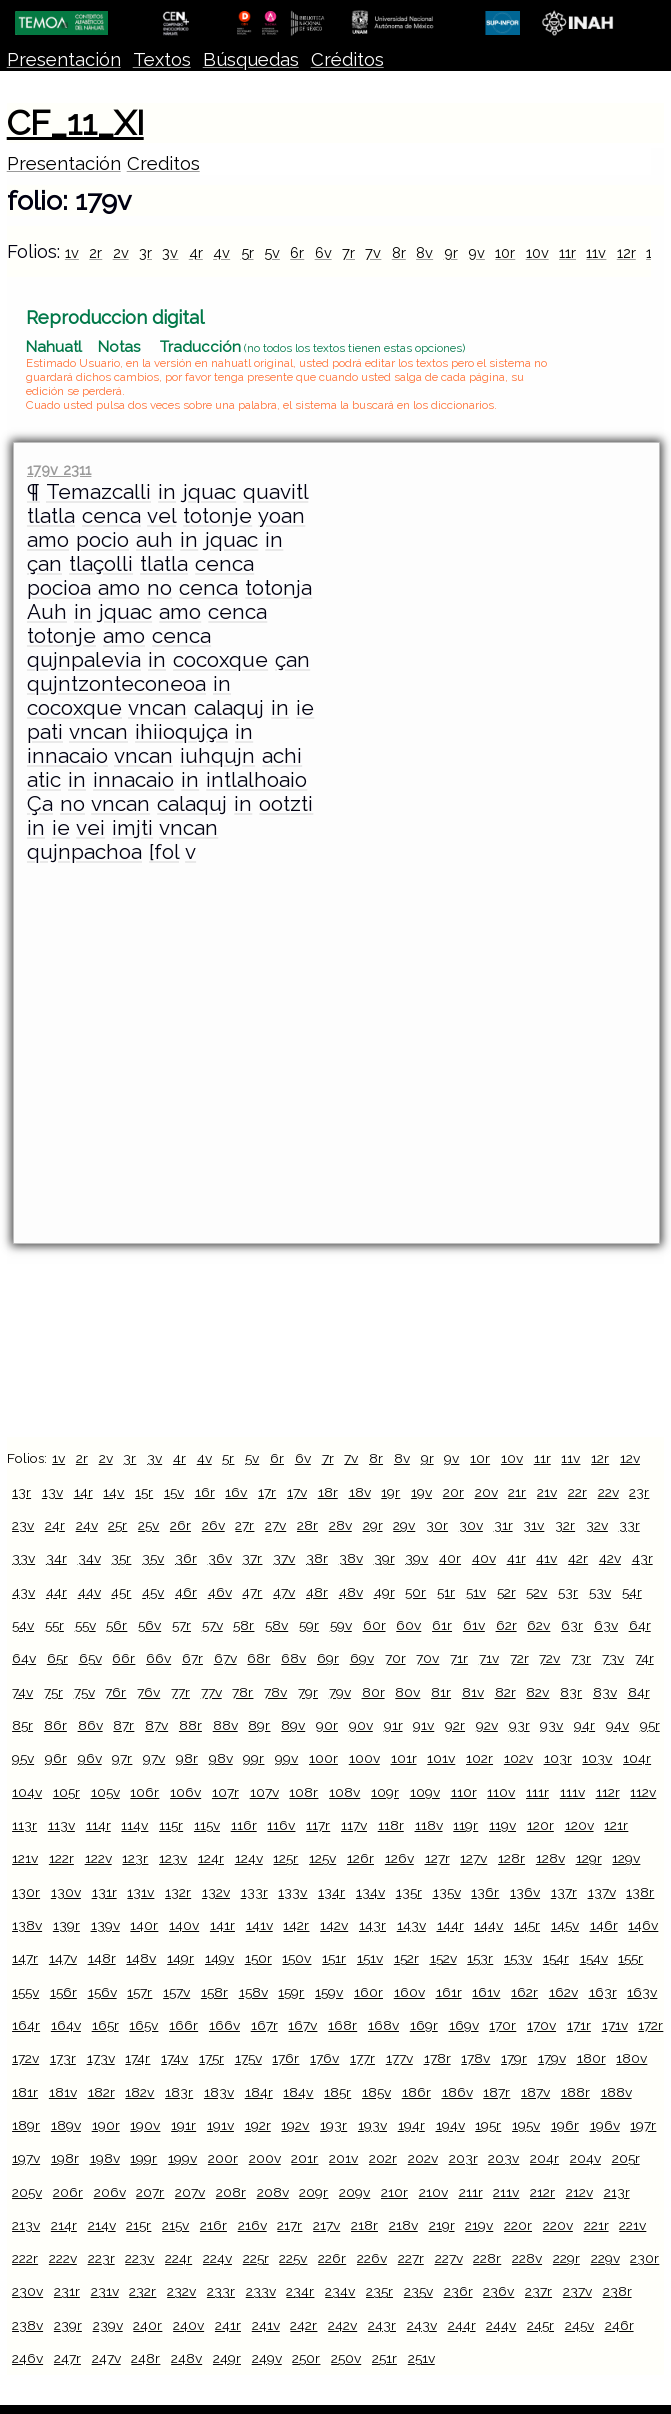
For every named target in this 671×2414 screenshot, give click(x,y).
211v (506, 2192)
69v (362, 1658)
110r (464, 1792)
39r (384, 1558)
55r (54, 1625)
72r (519, 1658)
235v (418, 2291)
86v (90, 1725)
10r (505, 252)
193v (372, 2125)
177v (399, 2058)
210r (394, 2192)
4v (221, 252)
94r (584, 1725)
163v (642, 1992)
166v (224, 2025)
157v (176, 1992)
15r (144, 1492)
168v (383, 2025)
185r (337, 2092)
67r (192, 1658)
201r (304, 2158)
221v (632, 2225)
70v (427, 1658)
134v (370, 1892)
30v (471, 1525)
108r (303, 1792)
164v (66, 2025)
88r (190, 1725)
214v (102, 2225)
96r (56, 1758)
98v (221, 1758)
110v (501, 1792)
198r (65, 2158)
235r (379, 2291)
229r (566, 2258)
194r (411, 2125)
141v (259, 1925)
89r (259, 1725)
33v (23, 1558)
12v (630, 1458)
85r (22, 1725)
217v (326, 2225)
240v (188, 2325)
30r (437, 1525)
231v (105, 2291)
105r (66, 1792)
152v (443, 1958)
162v (563, 1992)
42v (610, 1558)
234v (340, 2291)
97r (122, 1758)
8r (399, 252)
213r (617, 2192)
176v (324, 2058)
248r (145, 2358)
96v (90, 1758)
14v (113, 1492)
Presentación (64, 59)
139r (66, 1925)
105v (105, 1792)
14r (83, 1492)
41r (516, 1558)
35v (153, 1558)
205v (27, 2192)
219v (479, 2225)
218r (364, 2225)
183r (179, 2092)
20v (486, 1492)
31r (503, 1525)
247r (67, 2358)
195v (526, 2125)
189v (66, 2125)
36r (186, 1558)
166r (183, 2025)
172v (25, 2058)
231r (67, 2291)
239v (108, 2325)
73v (613, 1658)
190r (106, 2125)
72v (549, 1658)
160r (368, 1992)
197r (643, 2125)
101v (441, 1758)
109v (425, 1792)
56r (116, 1625)
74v (22, 1692)
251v (421, 2358)
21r (517, 1492)
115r (171, 1825)
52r (506, 1592)
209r (313, 2192)
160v (409, 1992)
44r (56, 1592)
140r (144, 1925)
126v (399, 1858)
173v (101, 2058)
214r (64, 2225)
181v (63, 2092)
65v (90, 1658)
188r (575, 2092)
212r (542, 2192)
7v (373, 252)
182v (139, 2092)
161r (449, 1992)
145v (565, 1925)
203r (463, 2158)
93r (519, 1725)
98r (187, 1758)
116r (244, 1825)
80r (373, 1692)
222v (63, 2258)
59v (341, 1625)
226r (332, 2258)
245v (579, 2325)
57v (212, 1625)
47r (252, 1592)
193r (333, 2125)
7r (348, 252)
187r (496, 2092)
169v (464, 2025)
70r (395, 1658)
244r (462, 2325)
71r (459, 1658)
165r (105, 2025)
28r (307, 1525)
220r (518, 2225)
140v (184, 1925)
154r (556, 1958)
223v (139, 2258)
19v (421, 1492)
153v (518, 1958)
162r (524, 1992)
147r (25, 1958)
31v (533, 1525)
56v (149, 1625)
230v (27, 2291)
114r (98, 1825)
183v (219, 2092)
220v (558, 2225)
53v (600, 1592)
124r (211, 1858)
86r (55, 1725)
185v (376, 2092)
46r (186, 1592)
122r (61, 1858)
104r (637, 1758)
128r (511, 1858)
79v (340, 1692)
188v (616, 2092)
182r (101, 2092)
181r (25, 2092)
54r (632, 1592)
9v (476, 252)
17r (267, 1492)
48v (351, 1592)
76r (115, 1692)
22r (577, 1492)
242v (342, 2325)
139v (105, 1925)
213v (26, 2225)
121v (25, 1858)
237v (577, 2291)
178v (475, 2058)
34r (56, 1558)
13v (52, 1492)
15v (174, 1492)
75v (84, 1692)
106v (185, 1792)
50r (415, 1592)
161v (486, 1992)
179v (552, 2058)
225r (256, 2258)
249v (267, 2358)
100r (323, 1758)
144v (488, 1925)
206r (68, 2192)
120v (579, 1825)
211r (471, 2192)
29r (373, 1525)
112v (643, 1792)
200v (265, 2158)
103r (558, 1758)
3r (145, 252)
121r (616, 1825)
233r (221, 2291)
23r (639, 1492)
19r (390, 1492)
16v (236, 1492)
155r (630, 1958)
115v (207, 1825)
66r (123, 1658)
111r (537, 1792)
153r (480, 1958)
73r (581, 1658)
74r (644, 1658)
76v (148, 1692)
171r (579, 2025)
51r (446, 1592)
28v (340, 1525)
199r (143, 2158)
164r (26, 2025)
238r (617, 2291)
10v (537, 252)
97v (154, 1758)
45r (121, 1592)
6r (297, 252)
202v (423, 2158)
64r (640, 1625)
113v (61, 1825)
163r (603, 1992)
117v (354, 1825)
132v (216, 1892)
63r (572, 1625)
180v (631, 2058)
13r (21, 1492)
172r (650, 2025)
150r (258, 1958)
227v (449, 2258)
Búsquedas (251, 59)
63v (606, 1625)
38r (317, 1558)
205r (626, 2158)
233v (261, 2291)
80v (407, 1692)
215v (175, 2225)
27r (244, 1525)
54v (23, 1625)
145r (527, 1925)
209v (354, 2192)
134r (331, 1892)
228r (487, 2258)
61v (474, 1625)
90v (361, 1725)
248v (186, 2358)
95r (650, 1725)
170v (541, 2025)
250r (306, 2358)
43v (23, 1592)
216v (252, 2225)
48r (317, 1592)
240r (147, 2325)
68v (293, 1658)
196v (605, 2125)
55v (85, 1625)
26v (213, 1525)
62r (506, 1625)
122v (98, 1858)
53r (568, 1592)
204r (544, 2158)
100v (364, 1758)
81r (441, 1692)
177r (362, 2058)
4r (196, 252)
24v (87, 1525)
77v (211, 1692)
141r (222, 1925)
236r (458, 2291)
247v (106, 2358)
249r (227, 2358)
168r (342, 2025)
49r (384, 1592)
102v (518, 1758)
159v (329, 1992)
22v (608, 1492)
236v (498, 2291)
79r (308, 1692)
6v (323, 252)
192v (295, 2125)
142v (334, 1925)
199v (182, 2158)
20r (453, 1492)
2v (121, 252)
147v (63, 1958)
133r (254, 1892)
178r (437, 2058)
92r (455, 1725)
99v (286, 1758)
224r (178, 2258)
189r (26, 2125)
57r (181, 1625)
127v (473, 1858)
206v (110, 2192)
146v (643, 1925)
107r (225, 1792)
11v (596, 252)
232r (142, 2291)
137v (602, 1892)
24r (55, 1525)
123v (173, 1858)
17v (297, 1492)
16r (205, 1492)
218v (403, 2225)
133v (292, 1892)
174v (174, 2058)
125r (285, 1858)
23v (23, 1525)
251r (384, 2358)
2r (95, 252)
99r (253, 1758)
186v (457, 2092)
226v (372, 2258)
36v (220, 1558)
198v (105, 2158)
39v (416, 1558)
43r (642, 1558)
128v (550, 1858)
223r (101, 2258)
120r (540, 1825)
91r (393, 1725)
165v (143, 2025)
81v (473, 1692)
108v (344, 1792)
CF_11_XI (75, 123)
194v (450, 2125)
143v (411, 1925)
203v (503, 2158)
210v (433, 2192)
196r (565, 2125)
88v (225, 1725)
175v (248, 2058)
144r (450, 1925)
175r (211, 2058)
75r (53, 1692)
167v (302, 2025)
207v (190, 2192)
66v (158, 1658)
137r (564, 1892)
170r (502, 2025)
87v (156, 1725)
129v (626, 1858)
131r (104, 1892)
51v (476, 1592)
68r (258, 1658)
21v (547, 1492)
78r (242, 1692)
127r (437, 1858)
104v (27, 1792)
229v (605, 2258)
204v (585, 2158)
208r (231, 2192)
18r (328, 1492)
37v (284, 1558)
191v (220, 2125)
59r (309, 1625)
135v (447, 1892)
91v (423, 1725)
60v (408, 1625)
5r (247, 252)
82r (505, 1692)
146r (604, 1925)
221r (596, 2225)
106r (144, 1792)
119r (465, 1825)
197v (26, 2158)
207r (150, 2192)
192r (258, 2125)
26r (180, 1525)
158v (253, 1992)
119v (502, 1825)
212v (579, 2192)
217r (289, 2225)
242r (303, 2325)
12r (626, 252)
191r (183, 2125)
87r (123, 1725)
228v (527, 2258)
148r (102, 1958)
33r (629, 1525)
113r (24, 1825)
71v (489, 1658)
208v (273, 2192)
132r (178, 1892)
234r (300, 2291)
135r (409, 1892)
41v (546, 1558)
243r (382, 2325)
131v (140, 1892)
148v (141, 1958)
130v (66, 1892)
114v (134, 1825)
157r (139, 1992)
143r (372, 1925)
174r (137, 2058)
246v (27, 2358)
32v (597, 1525)
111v (572, 1792)
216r (213, 2225)
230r (644, 2258)
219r (442, 2225)
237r (538, 2291)
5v (272, 252)
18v (360, 1492)
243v (422, 2325)
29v (404, 1525)
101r (404, 1758)
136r (485, 1892)
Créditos (347, 59)
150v (296, 1958)
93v (551, 1725)
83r (571, 1692)
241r (228, 2325)
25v (148, 1525)
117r (318, 1825)
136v (525, 1892)
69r (328, 1658)
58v (276, 1625)
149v (219, 1958)
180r (591, 2058)
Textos (162, 59)
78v (275, 1692)
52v (536, 1592)
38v (351, 1558)
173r (63, 2058)
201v (343, 2158)
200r (223, 2158)
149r (180, 1958)
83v (605, 1692)
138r (640, 1892)
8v (424, 252)
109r (385, 1792)
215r (138, 2225)
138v (27, 1925)
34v (89, 1558)
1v (72, 252)
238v (27, 2325)
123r (135, 1858)
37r (252, 1558)
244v (501, 2325)
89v (293, 1725)
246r (619, 2325)
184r (259, 2092)
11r (567, 252)
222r (25, 2258)
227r (411, 2258)
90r (327, 1725)
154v (594, 1958)
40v (484, 1558)
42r (578, 1558)
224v (217, 2258)
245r (540, 2325)
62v (538, 1625)
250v (346, 2358)
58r (243, 1625)
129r (589, 1858)
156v (102, 1992)
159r (291, 1992)
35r (121, 1558)
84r (639, 1692)
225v (293, 2258)
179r (514, 2058)
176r (285, 2058)
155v (25, 1992)
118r (391, 1825)
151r (334, 1958)
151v (370, 1958)
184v (298, 2092)
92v (487, 1725)
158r (214, 1992)
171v (615, 2025)
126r (360, 1858)
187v (535, 2092)
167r (264, 2025)
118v (429, 1825)
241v (266, 2325)
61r (442, 1625)
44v (89, 1592)
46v (220, 1592)
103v (597, 1758)
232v (181, 2291)
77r (180, 1692)
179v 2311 (59, 469)
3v (170, 252)
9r (451, 252)
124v (249, 1858)
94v (617, 1725)
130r (26, 1892)
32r (565, 1525)
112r (608, 1792)
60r (374, 1625)
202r (383, 2158)
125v (322, 1858)
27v (275, 1525)
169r (424, 2025)
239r (68, 2325)
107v (264, 1792)
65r (57, 1658)
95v (23, 1758)
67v (225, 1658)
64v (24, 1658)
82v (537, 1692)
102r (479, 1758)
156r (63, 1992)
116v (281, 1825)
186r (416, 2092)
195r (488, 2125)
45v (153, 1592)
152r (406, 1958)
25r (117, 1525)
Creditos (163, 163)
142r (296, 1925)
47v (284, 1592)
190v (145, 2125)
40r (450, 1558)
